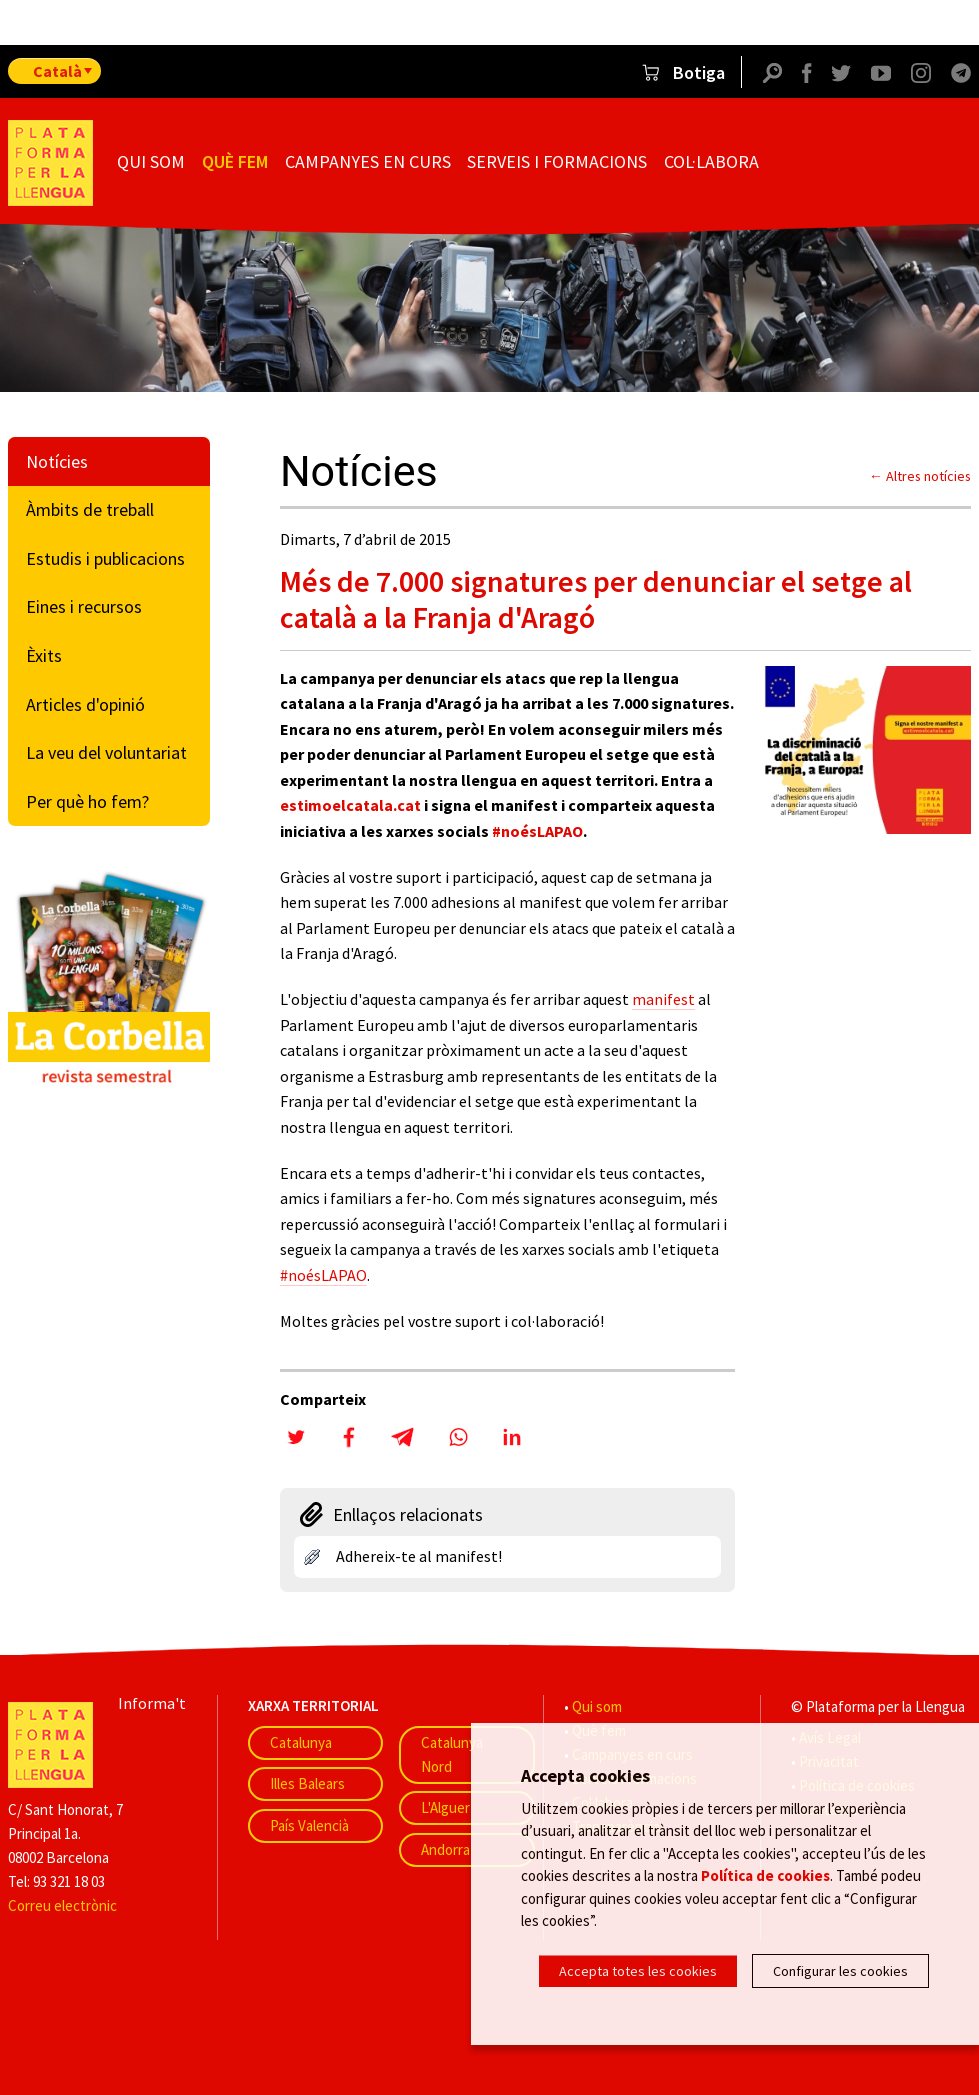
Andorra (445, 1849)
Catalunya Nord (452, 1754)
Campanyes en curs (368, 161)
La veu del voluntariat (106, 752)
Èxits (44, 655)
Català (57, 71)
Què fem (235, 161)
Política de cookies (765, 1877)
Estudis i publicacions (105, 558)
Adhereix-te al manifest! (419, 1556)
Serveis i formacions (557, 161)
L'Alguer (445, 1807)
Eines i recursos (84, 606)
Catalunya (301, 1742)
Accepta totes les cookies (638, 1971)
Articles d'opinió (85, 704)
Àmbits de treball (90, 509)
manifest (663, 999)
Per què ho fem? (87, 801)
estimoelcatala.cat (350, 805)
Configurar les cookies (840, 1971)
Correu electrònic (62, 1905)
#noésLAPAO (537, 831)
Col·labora (711, 161)
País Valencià (309, 1825)
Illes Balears (307, 1783)
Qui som (151, 161)
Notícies (57, 461)
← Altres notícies (920, 476)
